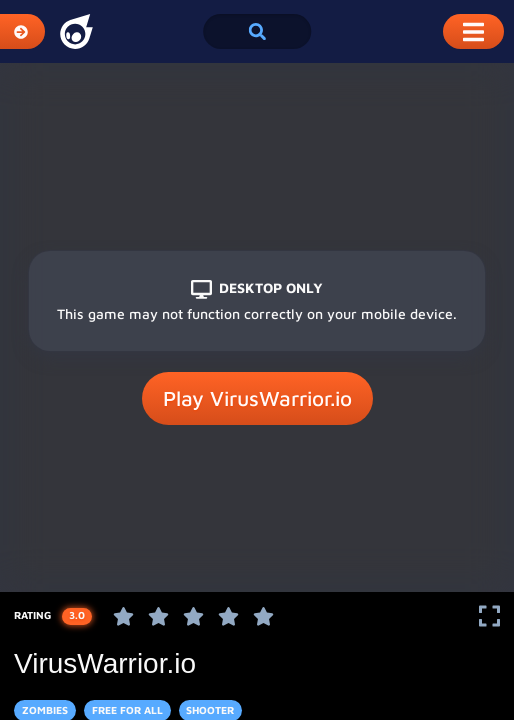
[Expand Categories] (22, 31)
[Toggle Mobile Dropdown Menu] (473, 31)
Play (257, 399)
